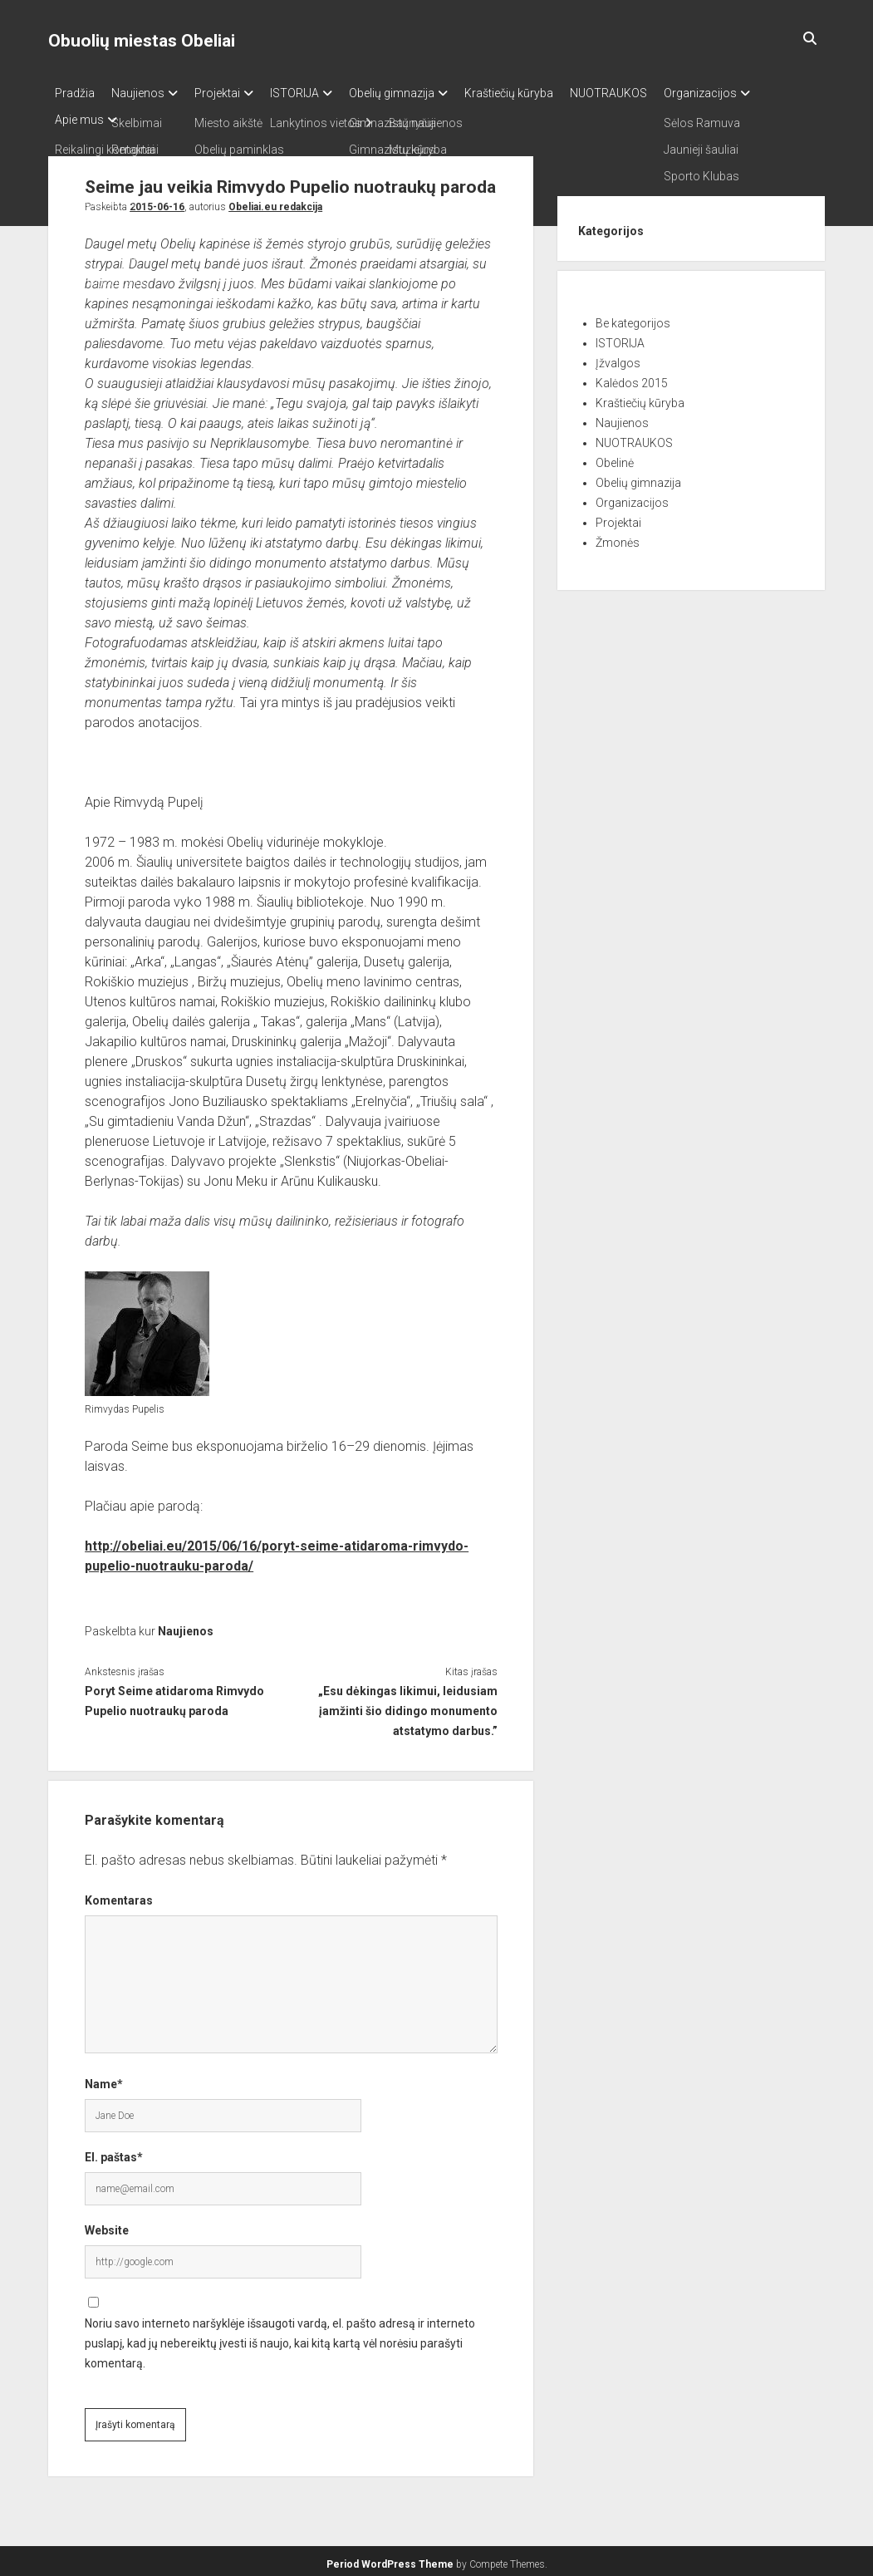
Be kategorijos (633, 318)
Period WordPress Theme (390, 2559)
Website (107, 2225)
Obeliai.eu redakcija (275, 202)
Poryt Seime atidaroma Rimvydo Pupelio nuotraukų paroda (174, 1696)
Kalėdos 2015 (632, 378)
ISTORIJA (319, 93)
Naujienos (146, 93)
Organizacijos (758, 93)
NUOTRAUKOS (658, 93)
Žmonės (618, 537)
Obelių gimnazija (425, 93)
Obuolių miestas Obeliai (141, 41)
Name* (104, 2079)
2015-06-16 (157, 202)
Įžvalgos (618, 358)
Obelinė (615, 458)
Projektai (234, 93)
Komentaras (119, 1895)
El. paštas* (114, 2152)
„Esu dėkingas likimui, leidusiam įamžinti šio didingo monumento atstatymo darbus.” (408, 1706)
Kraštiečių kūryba (550, 93)
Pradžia (75, 93)
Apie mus (79, 114)
